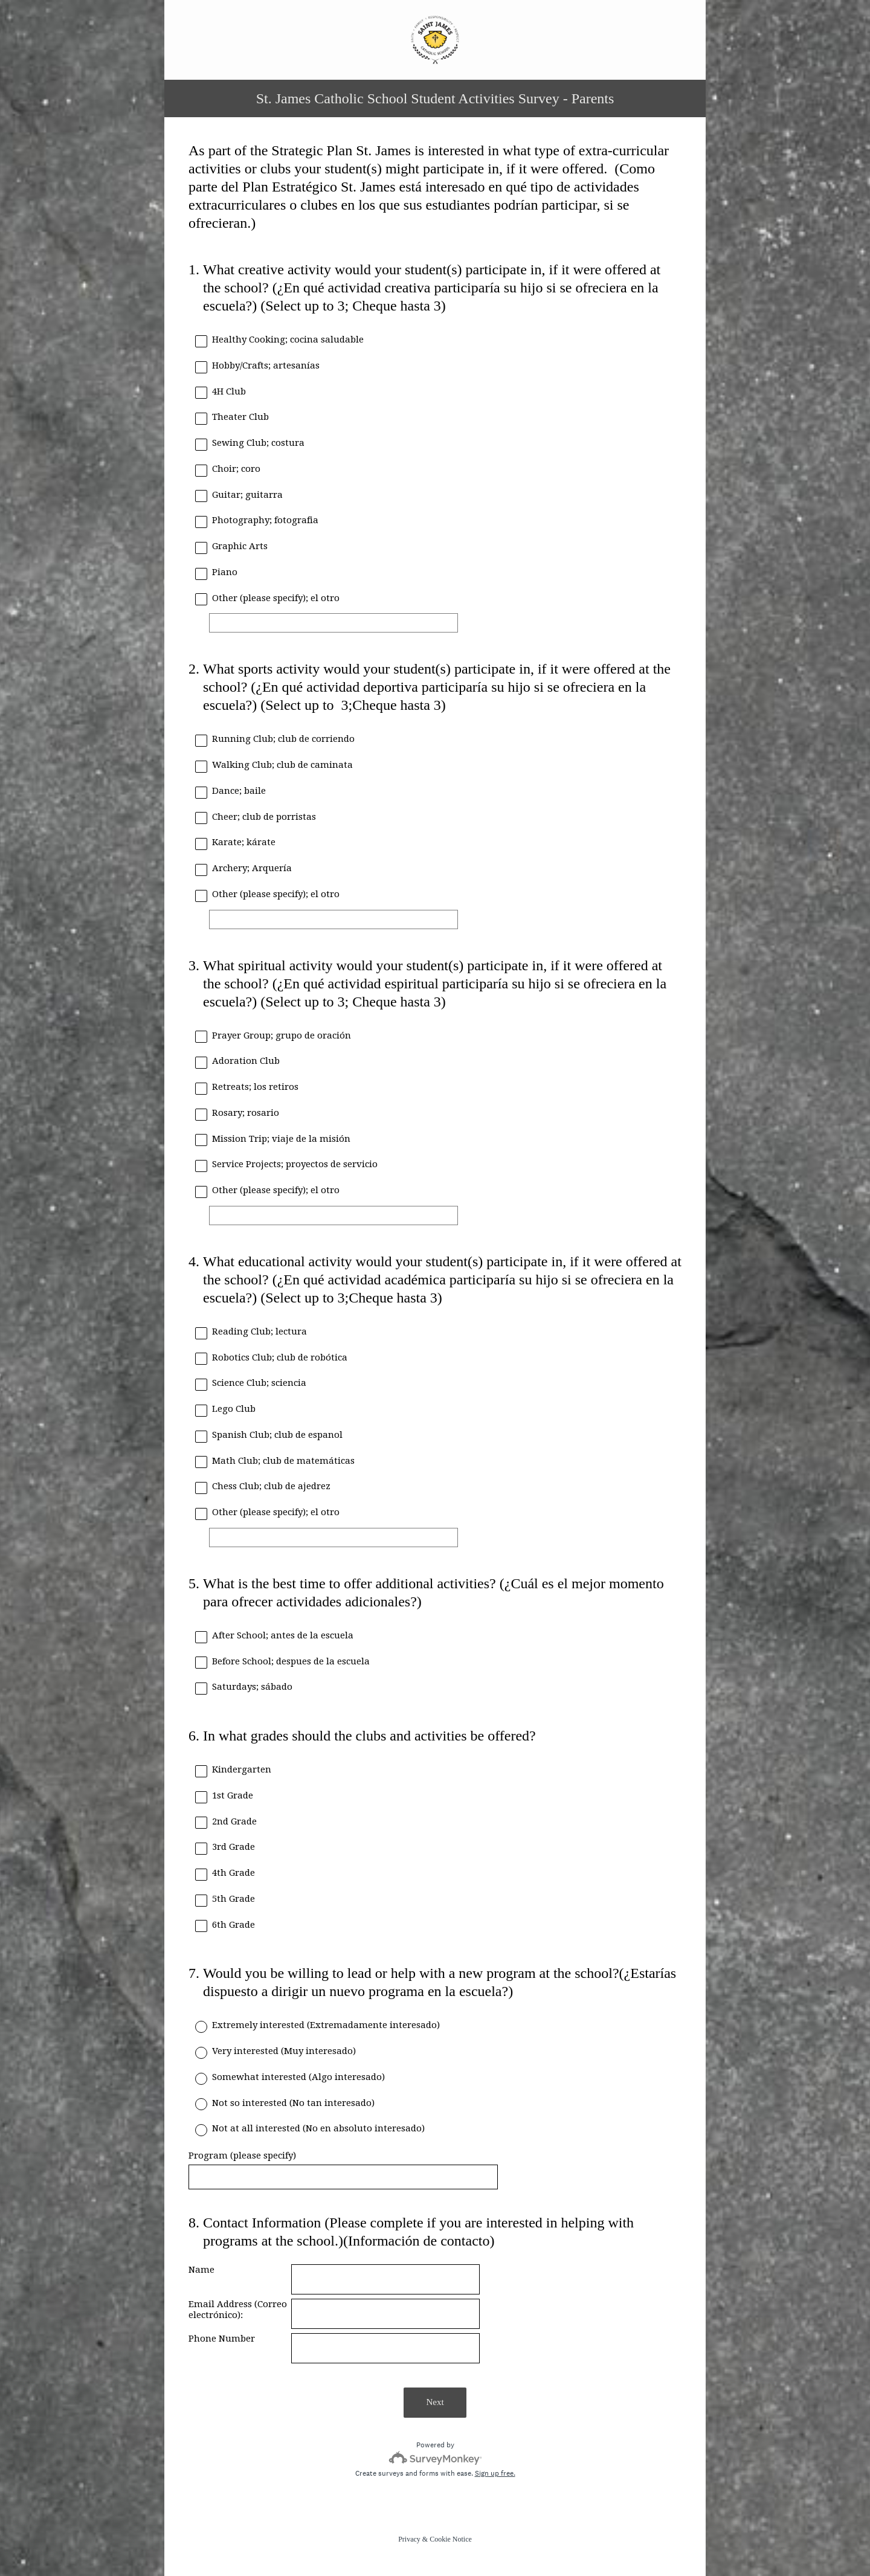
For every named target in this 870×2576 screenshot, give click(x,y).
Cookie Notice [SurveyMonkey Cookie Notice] (451, 2539)
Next (434, 2402)
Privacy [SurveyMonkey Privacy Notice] (409, 2539)
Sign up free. (495, 2473)
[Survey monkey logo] (435, 2458)
